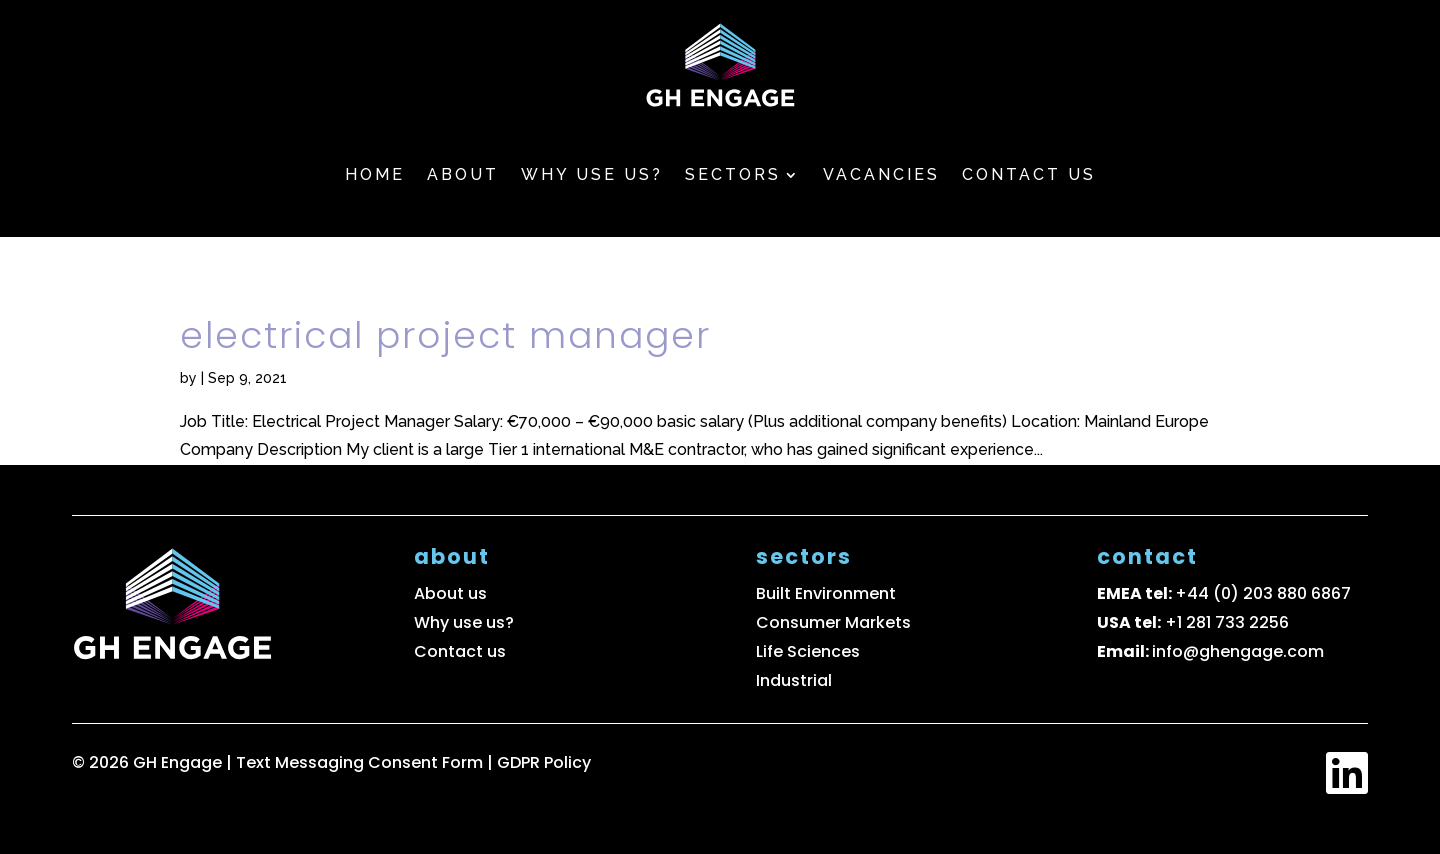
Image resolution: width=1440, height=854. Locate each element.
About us (450, 593)
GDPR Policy (544, 762)
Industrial (794, 680)
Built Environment (826, 593)
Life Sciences (808, 651)
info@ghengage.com (1238, 651)
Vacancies (881, 174)
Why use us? (592, 174)
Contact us (1029, 174)
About (463, 174)
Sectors (733, 174)
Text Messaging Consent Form (361, 762)
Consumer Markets (833, 622)
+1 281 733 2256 (1227, 622)
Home (375, 174)
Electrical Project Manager (445, 335)
